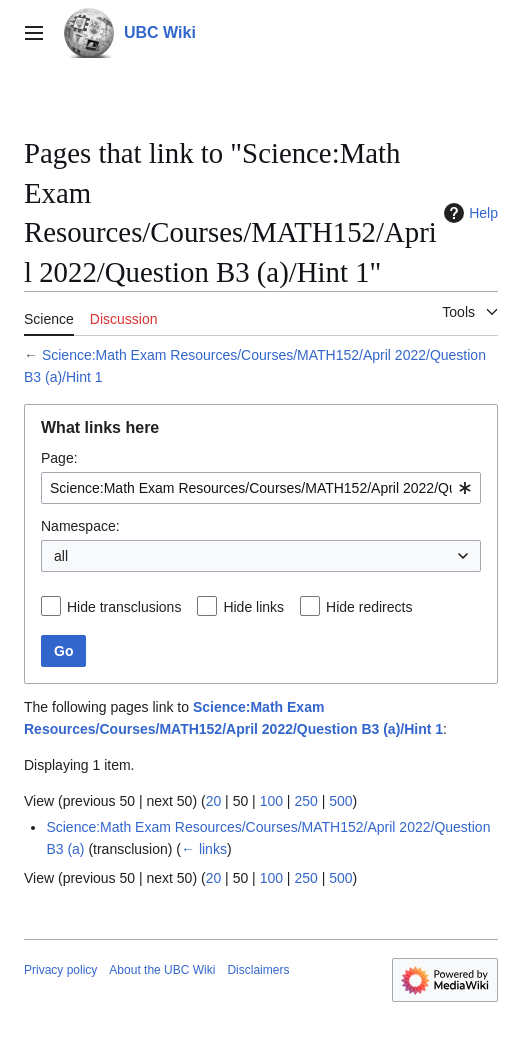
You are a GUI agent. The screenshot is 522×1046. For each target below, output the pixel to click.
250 (305, 801)
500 (340, 801)
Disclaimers (258, 970)
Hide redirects (369, 607)
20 (214, 801)
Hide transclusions (124, 607)
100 (271, 801)
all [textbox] (61, 556)
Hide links (253, 607)
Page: (59, 458)
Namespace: (80, 526)
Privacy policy (60, 970)
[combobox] (261, 488)
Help (468, 213)
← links (204, 849)
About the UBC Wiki (162, 970)
